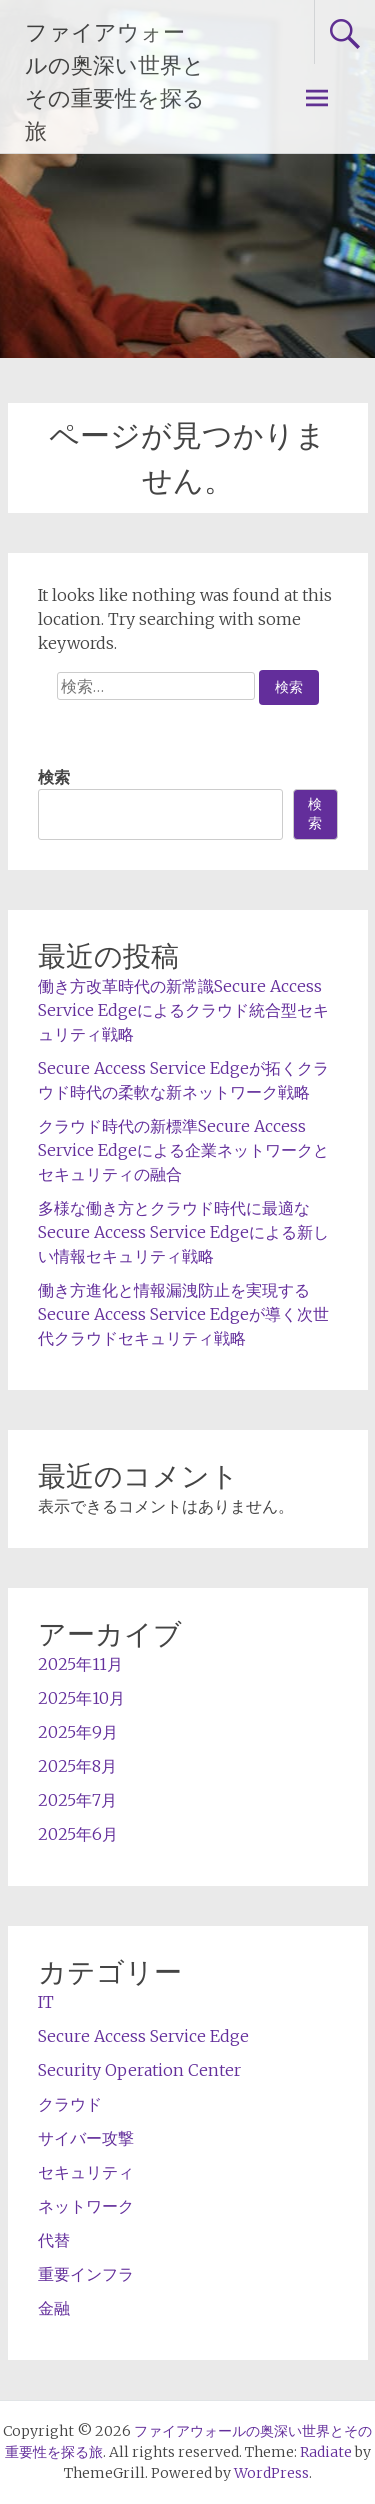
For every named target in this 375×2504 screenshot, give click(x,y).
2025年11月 (80, 1664)
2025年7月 (77, 1800)
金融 (54, 2308)
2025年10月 (81, 1698)
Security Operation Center (139, 2070)
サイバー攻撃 (86, 2138)
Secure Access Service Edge (143, 2036)
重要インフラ (86, 2274)
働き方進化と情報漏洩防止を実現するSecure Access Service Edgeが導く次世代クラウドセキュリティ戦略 (183, 1314)
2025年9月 (78, 1732)
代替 (54, 2240)
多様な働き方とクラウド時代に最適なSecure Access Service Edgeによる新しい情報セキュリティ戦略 (183, 1232)
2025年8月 (77, 1766)
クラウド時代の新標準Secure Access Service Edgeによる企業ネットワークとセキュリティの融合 (183, 1150)
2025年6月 (78, 1834)
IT (46, 2002)
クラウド (70, 2104)
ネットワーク (86, 2206)
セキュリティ (86, 2172)
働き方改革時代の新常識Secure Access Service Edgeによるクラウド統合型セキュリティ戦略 (183, 1010)
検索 (54, 777)
